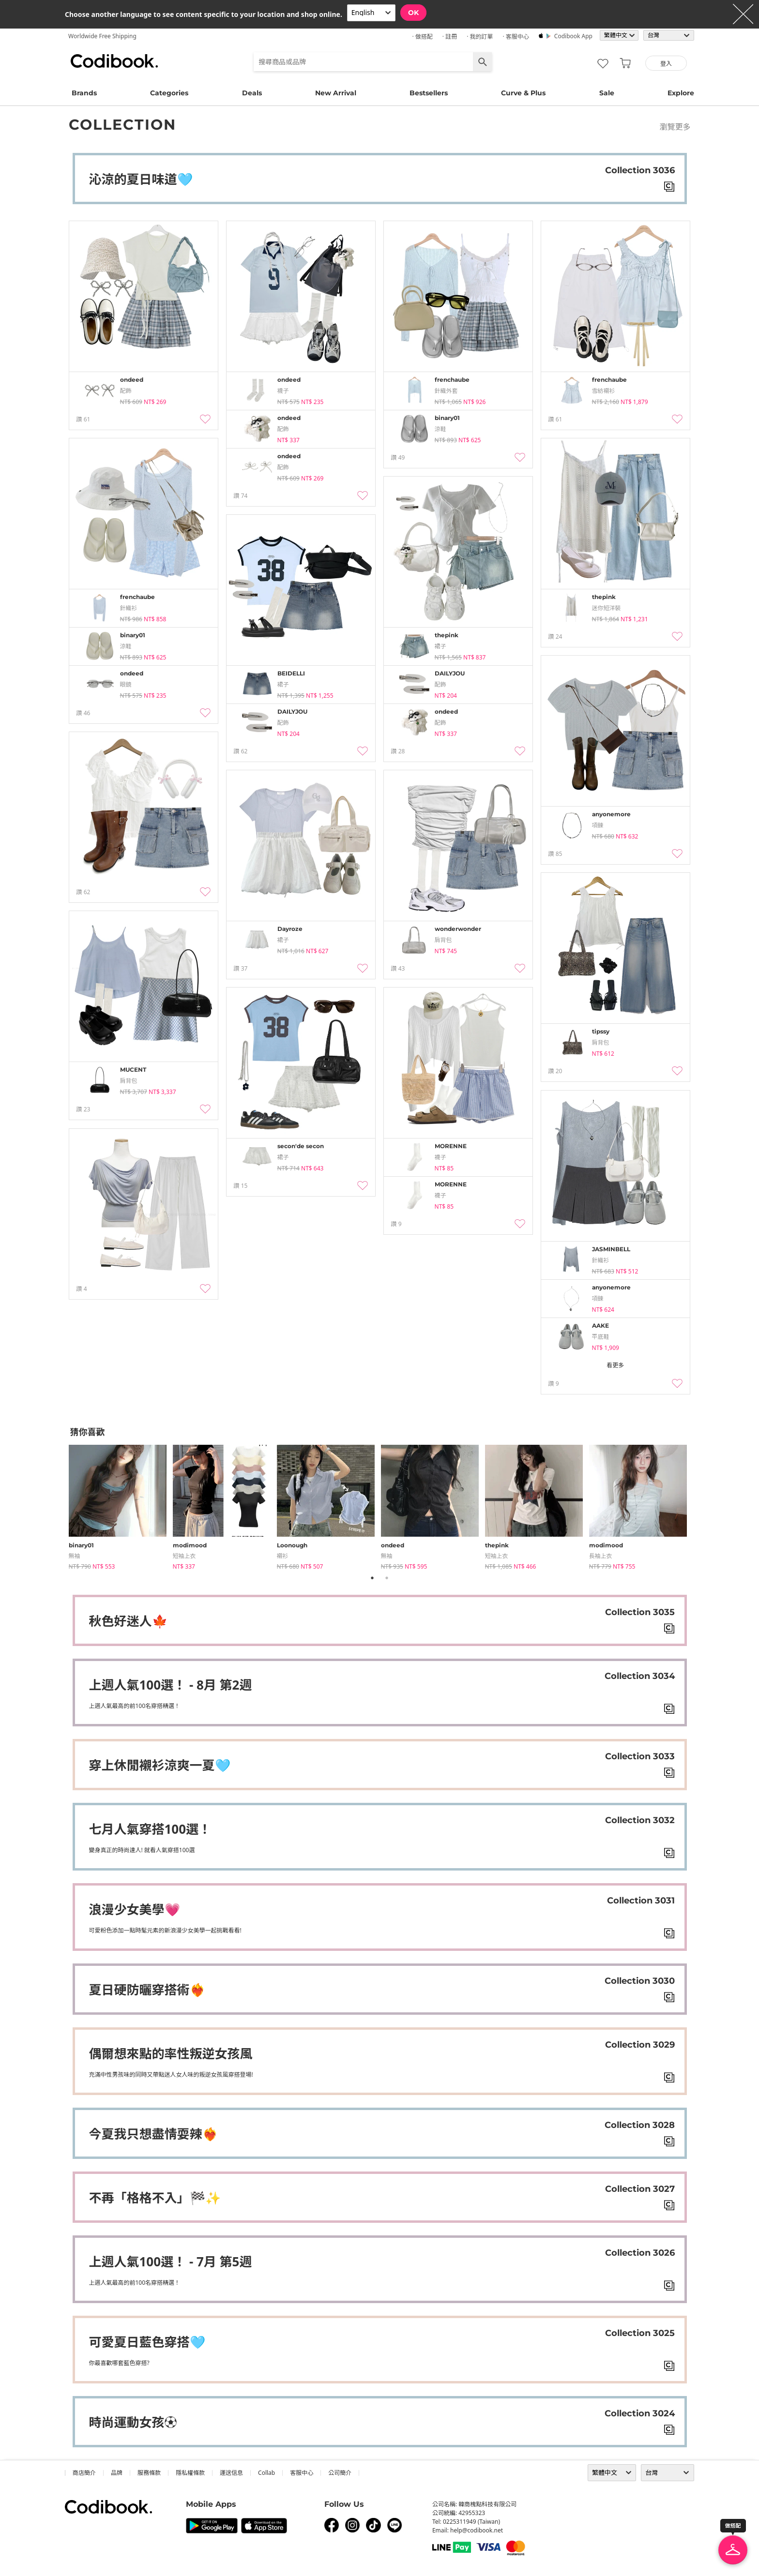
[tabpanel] (121, 1505)
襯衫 (282, 1556)
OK (413, 12)
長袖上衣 (600, 1556)
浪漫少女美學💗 (134, 1909)
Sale (606, 93)
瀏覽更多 (674, 126)
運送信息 (231, 2473)
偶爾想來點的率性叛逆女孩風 (171, 2053)
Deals (252, 93)
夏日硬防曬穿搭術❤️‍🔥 (147, 1989)
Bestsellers (429, 93)
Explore (681, 93)
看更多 (615, 1365)
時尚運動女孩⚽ (133, 2422)
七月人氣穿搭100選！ (150, 1829)
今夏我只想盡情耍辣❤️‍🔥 (153, 2133)
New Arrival (335, 93)
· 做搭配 (422, 36)
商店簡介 (84, 2473)
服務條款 (149, 2473)
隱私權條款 (190, 2473)
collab (266, 2473)
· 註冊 (449, 36)
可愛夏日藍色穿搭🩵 (147, 2342)
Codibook (114, 61)
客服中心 (301, 2473)
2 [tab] (387, 1578)
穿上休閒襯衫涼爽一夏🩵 (159, 1765)
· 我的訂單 (480, 36)
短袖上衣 (184, 1556)
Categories (169, 93)
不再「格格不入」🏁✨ (155, 2197)
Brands (84, 93)
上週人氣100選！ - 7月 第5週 (170, 2261)
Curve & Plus (523, 93)
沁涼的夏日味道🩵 (141, 179)
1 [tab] (372, 1578)
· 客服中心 (515, 36)
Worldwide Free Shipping (102, 36)
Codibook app (573, 36)
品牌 (116, 2473)
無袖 (74, 1556)
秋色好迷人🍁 (128, 1621)
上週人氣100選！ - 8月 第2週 (170, 1684)
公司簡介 (339, 2473)
